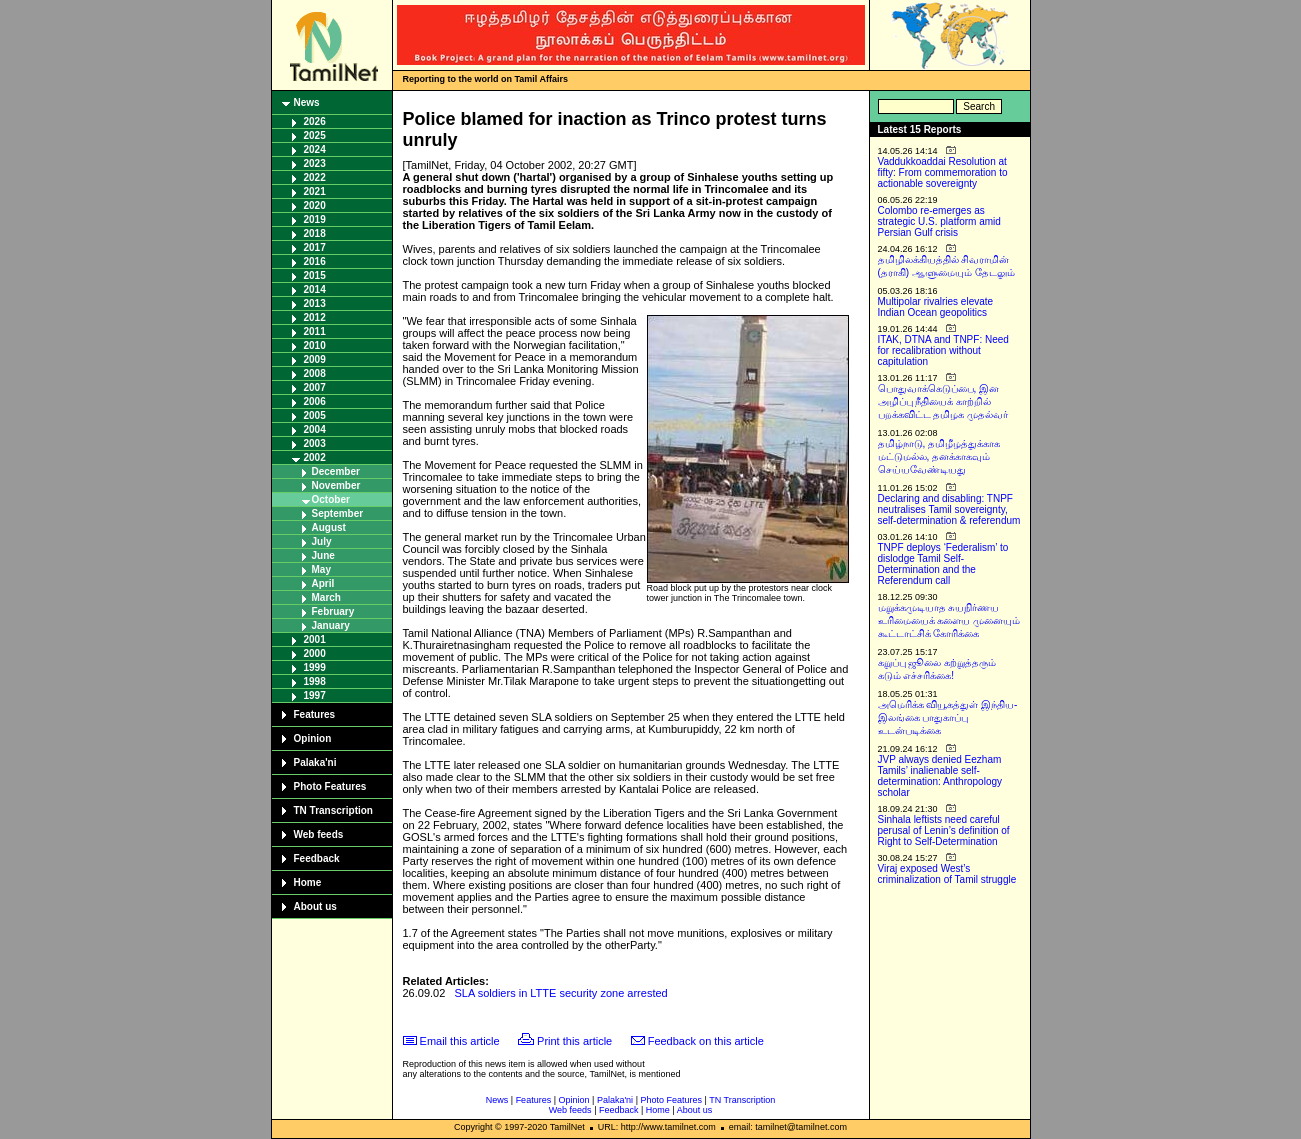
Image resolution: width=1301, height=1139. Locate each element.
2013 (315, 303)
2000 (315, 653)
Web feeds (319, 834)
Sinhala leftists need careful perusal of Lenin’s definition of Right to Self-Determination (944, 830)
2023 (315, 163)
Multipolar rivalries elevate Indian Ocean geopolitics (936, 307)
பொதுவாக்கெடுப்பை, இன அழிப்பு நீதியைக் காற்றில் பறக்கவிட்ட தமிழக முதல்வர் (943, 401)
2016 (315, 261)
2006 (315, 401)
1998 (315, 681)
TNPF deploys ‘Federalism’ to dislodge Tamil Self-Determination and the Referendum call (943, 564)
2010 (315, 345)
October (331, 499)
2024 (315, 149)
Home (308, 882)
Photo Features (330, 786)
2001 (315, 639)
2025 (315, 135)
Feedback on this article (706, 1041)
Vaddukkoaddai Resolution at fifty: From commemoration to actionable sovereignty (943, 172)
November (336, 485)
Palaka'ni (315, 762)
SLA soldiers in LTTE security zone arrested (561, 993)
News (307, 102)
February (333, 611)
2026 (315, 121)
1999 (315, 667)
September (338, 513)
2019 (315, 219)
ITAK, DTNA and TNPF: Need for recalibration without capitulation (943, 350)
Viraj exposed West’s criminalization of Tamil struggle (947, 874)
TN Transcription (333, 810)
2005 (315, 415)
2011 (315, 331)
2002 (315, 457)
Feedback (317, 858)
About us (315, 906)
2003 (315, 443)
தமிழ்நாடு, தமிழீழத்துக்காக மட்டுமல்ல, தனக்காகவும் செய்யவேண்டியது (939, 456)
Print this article (574, 1041)
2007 (315, 387)
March (326, 597)
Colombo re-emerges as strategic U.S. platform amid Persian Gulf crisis (939, 221)
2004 (315, 429)
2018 (315, 233)
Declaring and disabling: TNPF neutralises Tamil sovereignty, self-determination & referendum (949, 509)
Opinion (313, 738)
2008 (315, 373)
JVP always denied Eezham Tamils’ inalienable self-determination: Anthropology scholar (940, 776)
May (321, 569)
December (336, 471)
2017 (315, 247)
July (322, 541)
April (323, 583)
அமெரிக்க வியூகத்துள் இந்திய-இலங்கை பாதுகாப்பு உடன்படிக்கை (948, 717)
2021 (315, 191)
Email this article (460, 1041)
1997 (315, 695)
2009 (315, 359)
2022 (315, 177)
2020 (315, 205)
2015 (315, 275)
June (323, 555)
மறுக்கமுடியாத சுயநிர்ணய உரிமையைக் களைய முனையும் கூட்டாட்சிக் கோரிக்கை (949, 620)
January (331, 625)
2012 (315, 317)
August (329, 527)
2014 (315, 289)
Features (315, 714)
